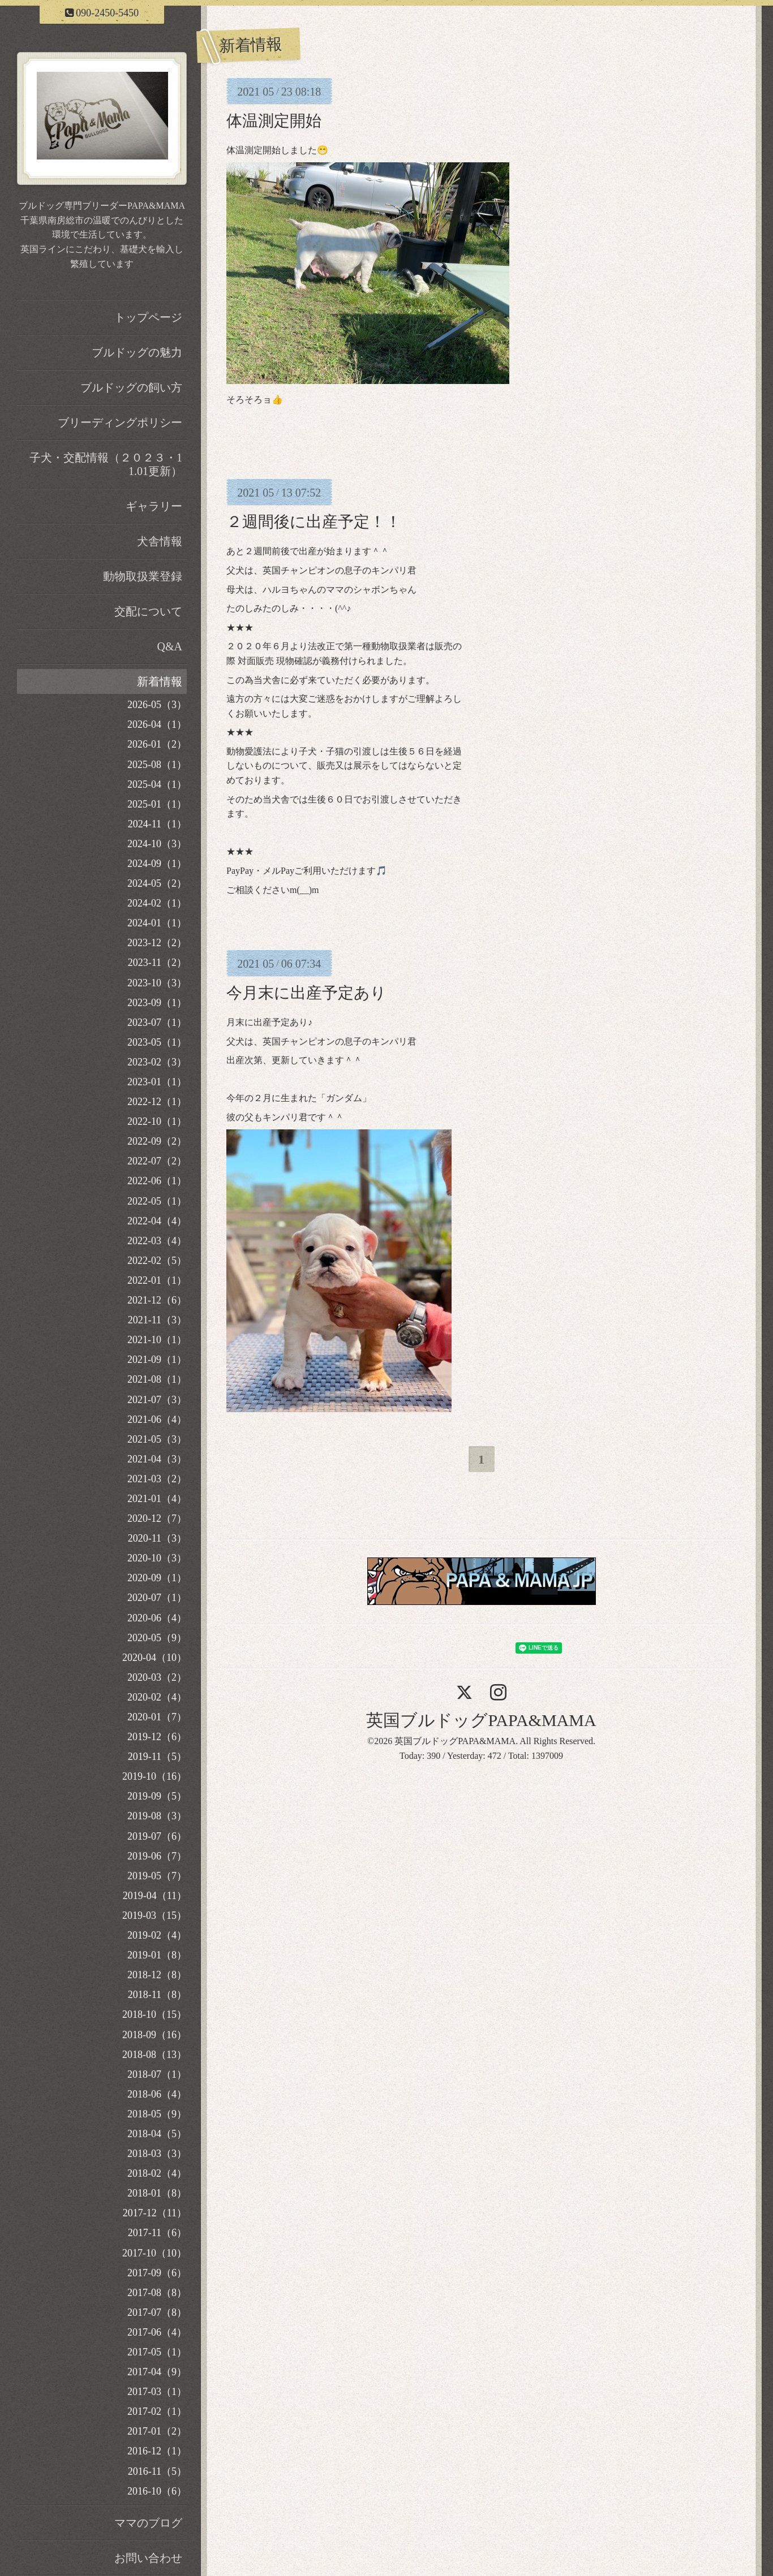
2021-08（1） (157, 1379)
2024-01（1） (157, 923)
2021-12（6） (157, 1300)
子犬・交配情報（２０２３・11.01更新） (105, 464)
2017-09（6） (157, 2273)
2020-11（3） (157, 1538)
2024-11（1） (157, 824)
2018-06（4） (157, 2094)
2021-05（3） (157, 1439)
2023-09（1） (157, 1002)
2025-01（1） (157, 804)
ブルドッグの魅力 (137, 352)
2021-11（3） (157, 1320)
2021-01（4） (157, 1498)
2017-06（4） (157, 2332)
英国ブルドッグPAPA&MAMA (481, 1720)
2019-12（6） (157, 1736)
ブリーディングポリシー (120, 422)
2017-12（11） (155, 2213)
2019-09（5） (157, 1796)
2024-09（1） (157, 863)
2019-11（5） (157, 1756)
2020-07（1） (157, 1597)
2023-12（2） (157, 942)
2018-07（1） (157, 2074)
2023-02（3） (157, 1062)
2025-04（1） (157, 784)
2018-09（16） (154, 2034)
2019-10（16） (154, 1776)
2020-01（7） (157, 1717)
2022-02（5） (157, 1260)
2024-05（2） (157, 883)
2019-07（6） (157, 1836)
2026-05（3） (157, 704)
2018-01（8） (157, 2193)
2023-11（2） (157, 962)
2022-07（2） (157, 1161)
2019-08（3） (157, 1816)
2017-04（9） (157, 2371)
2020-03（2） (157, 1677)
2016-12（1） (157, 2451)
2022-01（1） (157, 1280)
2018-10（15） (154, 2014)
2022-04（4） (157, 1221)
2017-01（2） (157, 2431)
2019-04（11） (155, 1895)
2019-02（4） (157, 1935)
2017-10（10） (154, 2253)
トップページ (148, 317)
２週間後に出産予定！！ (313, 521)
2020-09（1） (157, 1577)
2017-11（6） (157, 2232)
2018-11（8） (157, 1994)
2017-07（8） (157, 2312)
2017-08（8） (157, 2292)
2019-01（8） (157, 1955)
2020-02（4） (157, 1697)
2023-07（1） (157, 1022)
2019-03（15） (154, 1915)
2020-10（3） (157, 1558)
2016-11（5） (157, 2471)
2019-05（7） (157, 1876)
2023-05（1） (157, 1042)
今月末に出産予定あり (306, 993)
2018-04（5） (157, 2133)
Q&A (169, 646)
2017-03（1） (157, 2391)
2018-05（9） (157, 2114)
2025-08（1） (157, 764)
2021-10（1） (157, 1339)
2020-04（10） (154, 1657)
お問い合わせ (148, 2558)
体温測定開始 (273, 121)
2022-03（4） (157, 1240)
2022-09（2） (157, 1141)
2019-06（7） (157, 1856)
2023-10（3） (157, 983)
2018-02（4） (157, 2173)
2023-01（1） (157, 1082)
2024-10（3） (157, 843)
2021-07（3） (157, 1399)
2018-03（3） (157, 2153)
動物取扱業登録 (142, 576)
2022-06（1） (157, 1180)
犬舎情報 (159, 541)
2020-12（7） (157, 1518)
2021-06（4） (157, 1419)
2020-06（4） (157, 1618)
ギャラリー (154, 506)
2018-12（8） (157, 1974)
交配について (148, 611)
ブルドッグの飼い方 (131, 387)
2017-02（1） (157, 2411)
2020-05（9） (157, 1637)
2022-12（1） (157, 1101)
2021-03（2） (157, 1479)
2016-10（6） (157, 2491)
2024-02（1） (157, 903)
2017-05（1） (157, 2352)
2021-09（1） (157, 1359)
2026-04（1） (157, 724)
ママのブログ (148, 2523)
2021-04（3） (157, 1459)
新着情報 (159, 681)
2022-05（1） (157, 1201)
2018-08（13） (154, 2054)
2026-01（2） (157, 744)
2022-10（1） (157, 1121)
